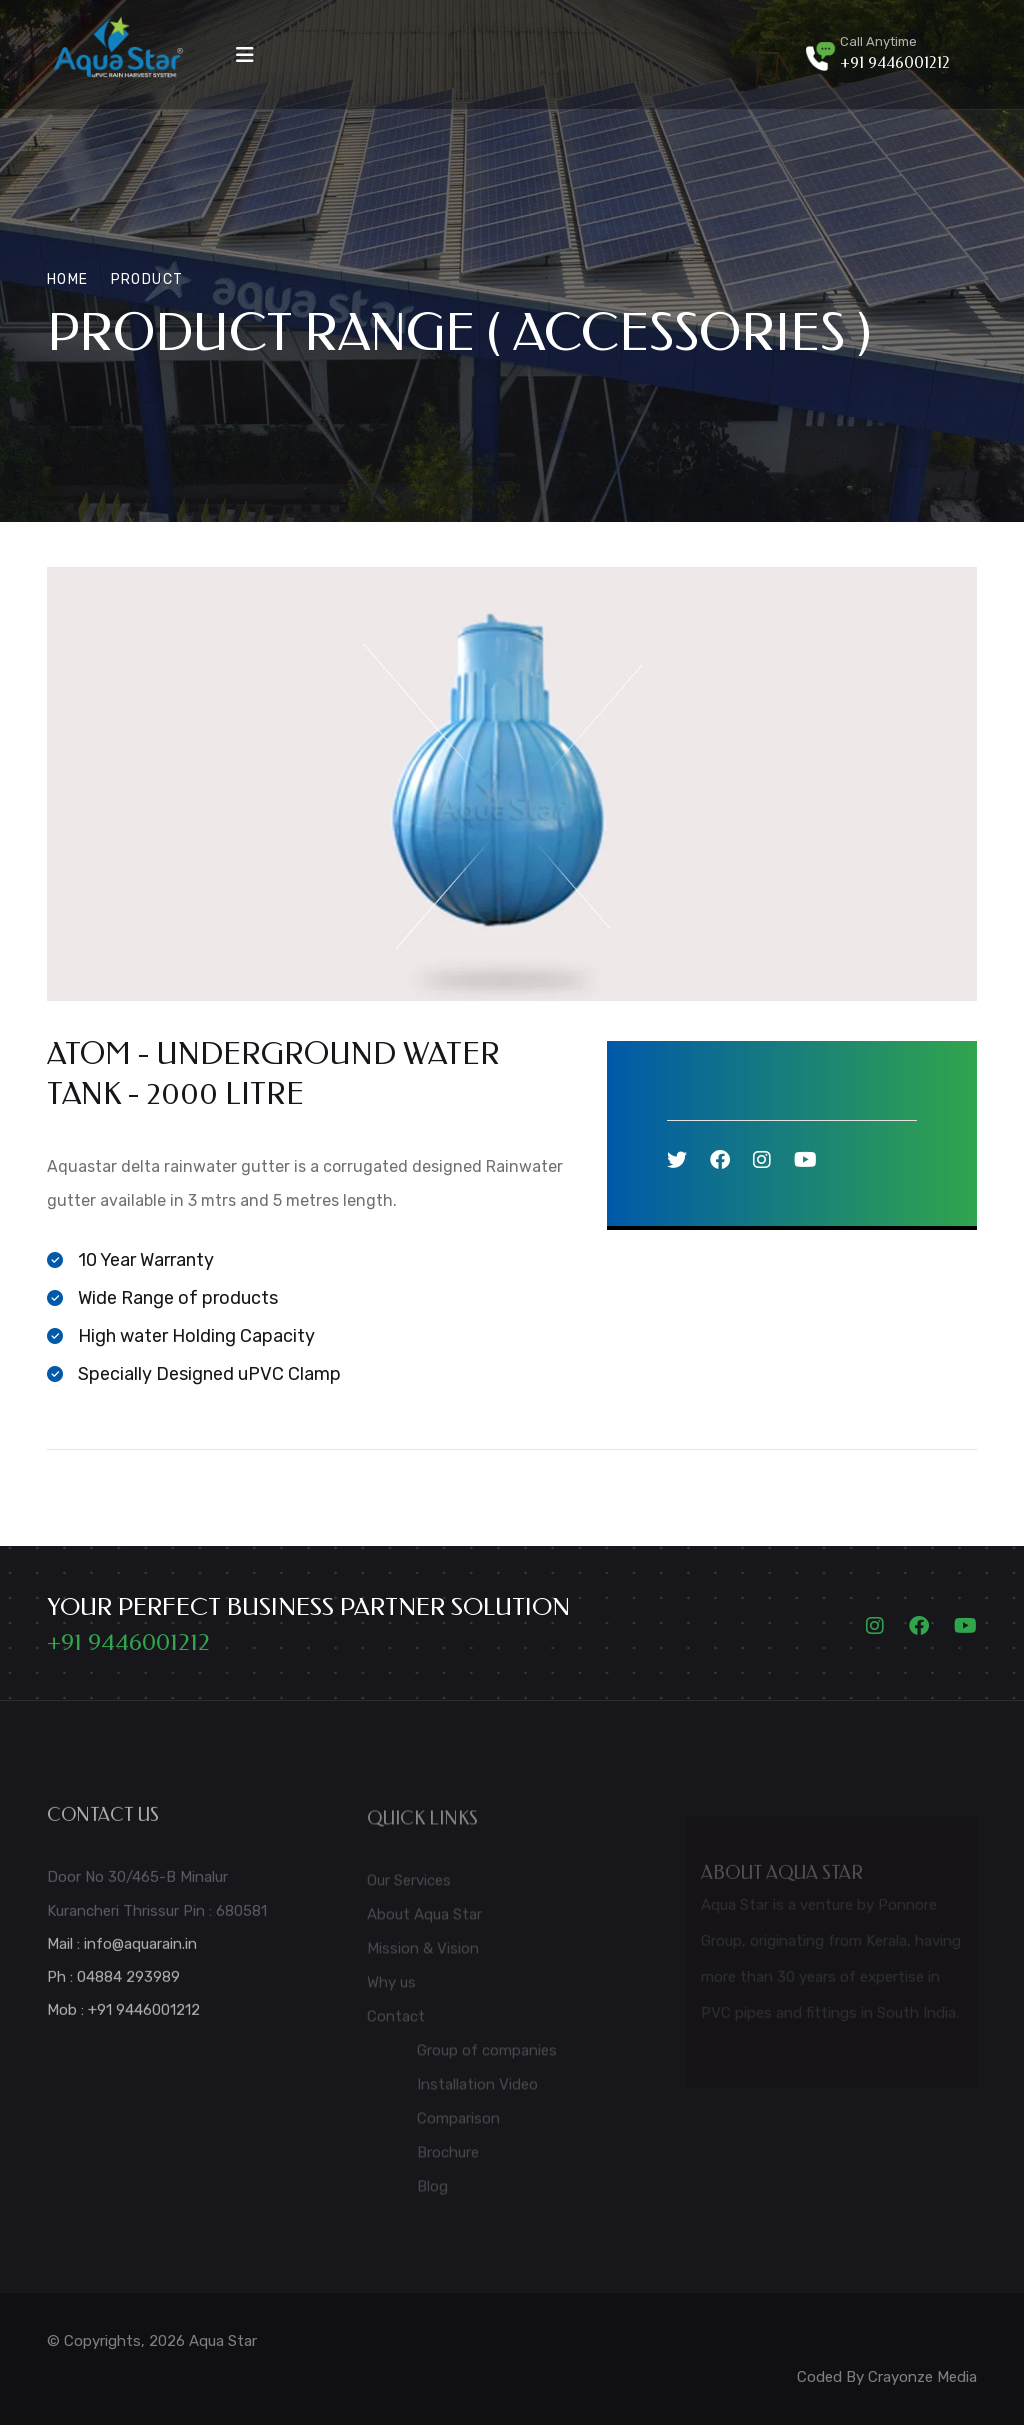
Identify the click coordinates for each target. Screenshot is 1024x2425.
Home (68, 279)
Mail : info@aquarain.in (122, 1951)
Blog (432, 2194)
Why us (391, 1990)
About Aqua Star (424, 1922)
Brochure (448, 2160)
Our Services (409, 1888)
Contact (396, 2024)
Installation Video (477, 2092)
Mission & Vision (423, 1956)
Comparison (458, 2126)
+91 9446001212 (895, 62)
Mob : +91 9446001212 (123, 2017)
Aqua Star (223, 2341)
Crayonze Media (922, 2377)
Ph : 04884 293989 (113, 1984)
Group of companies (487, 2058)
